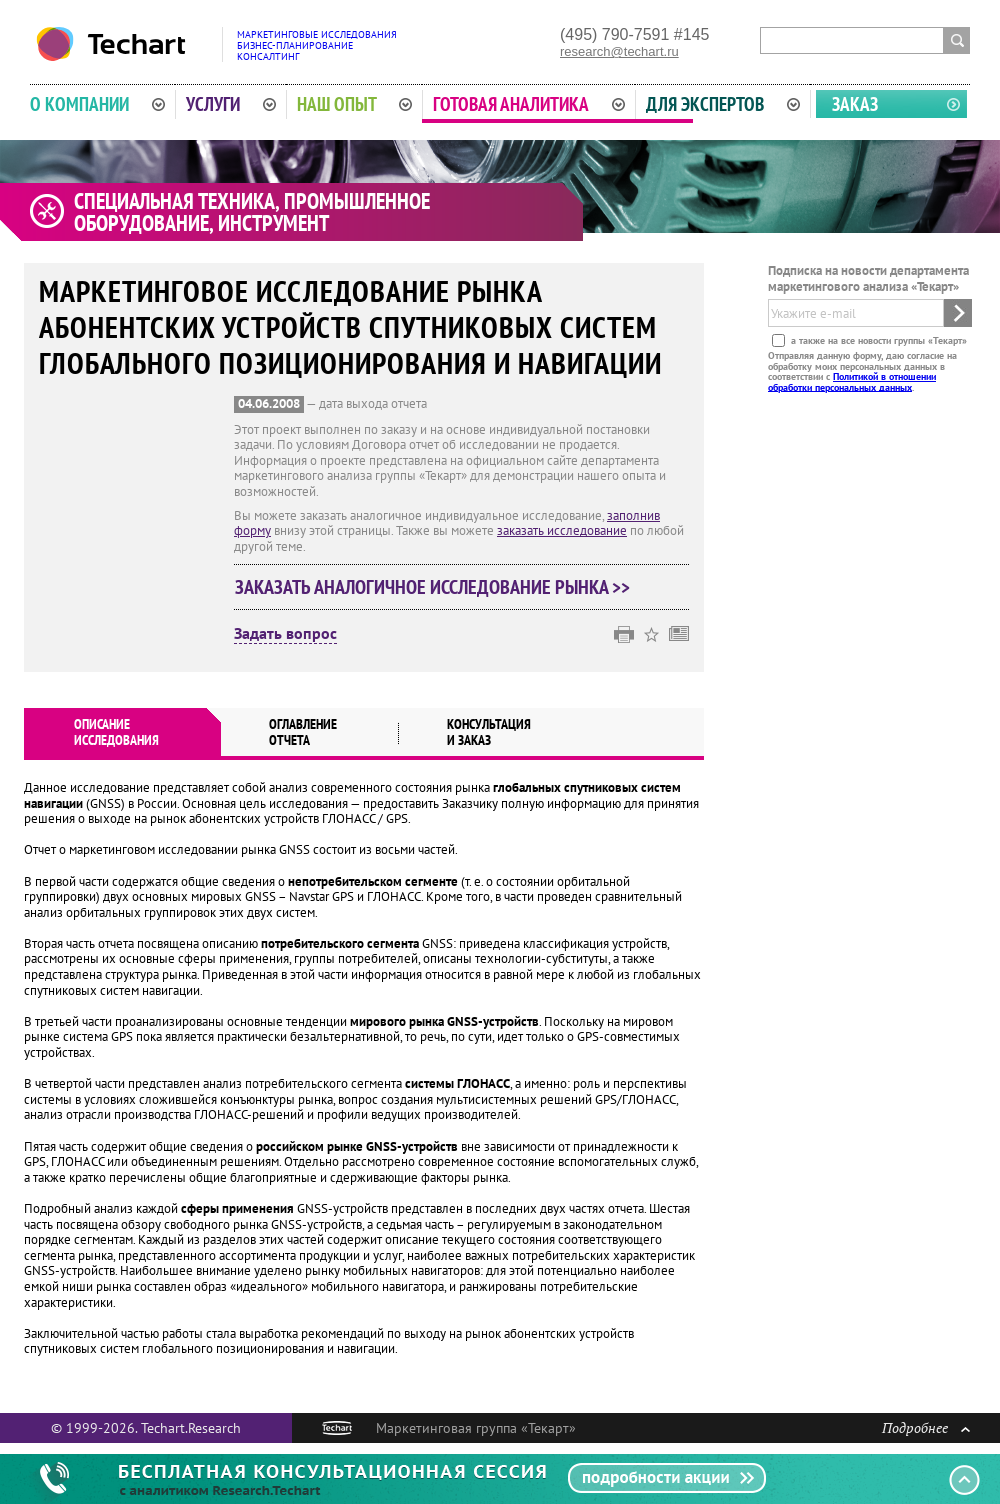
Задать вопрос (285, 634)
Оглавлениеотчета (303, 732)
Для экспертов (723, 104)
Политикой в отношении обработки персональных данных (852, 381)
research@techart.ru (619, 51)
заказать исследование (562, 530)
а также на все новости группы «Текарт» (877, 340)
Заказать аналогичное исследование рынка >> (432, 587)
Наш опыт (355, 104)
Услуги (231, 104)
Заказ (855, 104)
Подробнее (926, 1427)
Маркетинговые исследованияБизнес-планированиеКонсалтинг (317, 45)
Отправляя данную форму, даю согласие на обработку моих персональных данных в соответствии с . (862, 371)
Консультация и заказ (489, 732)
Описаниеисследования (116, 732)
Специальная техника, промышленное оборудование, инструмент (252, 212)
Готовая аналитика (529, 104)
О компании (97, 104)
